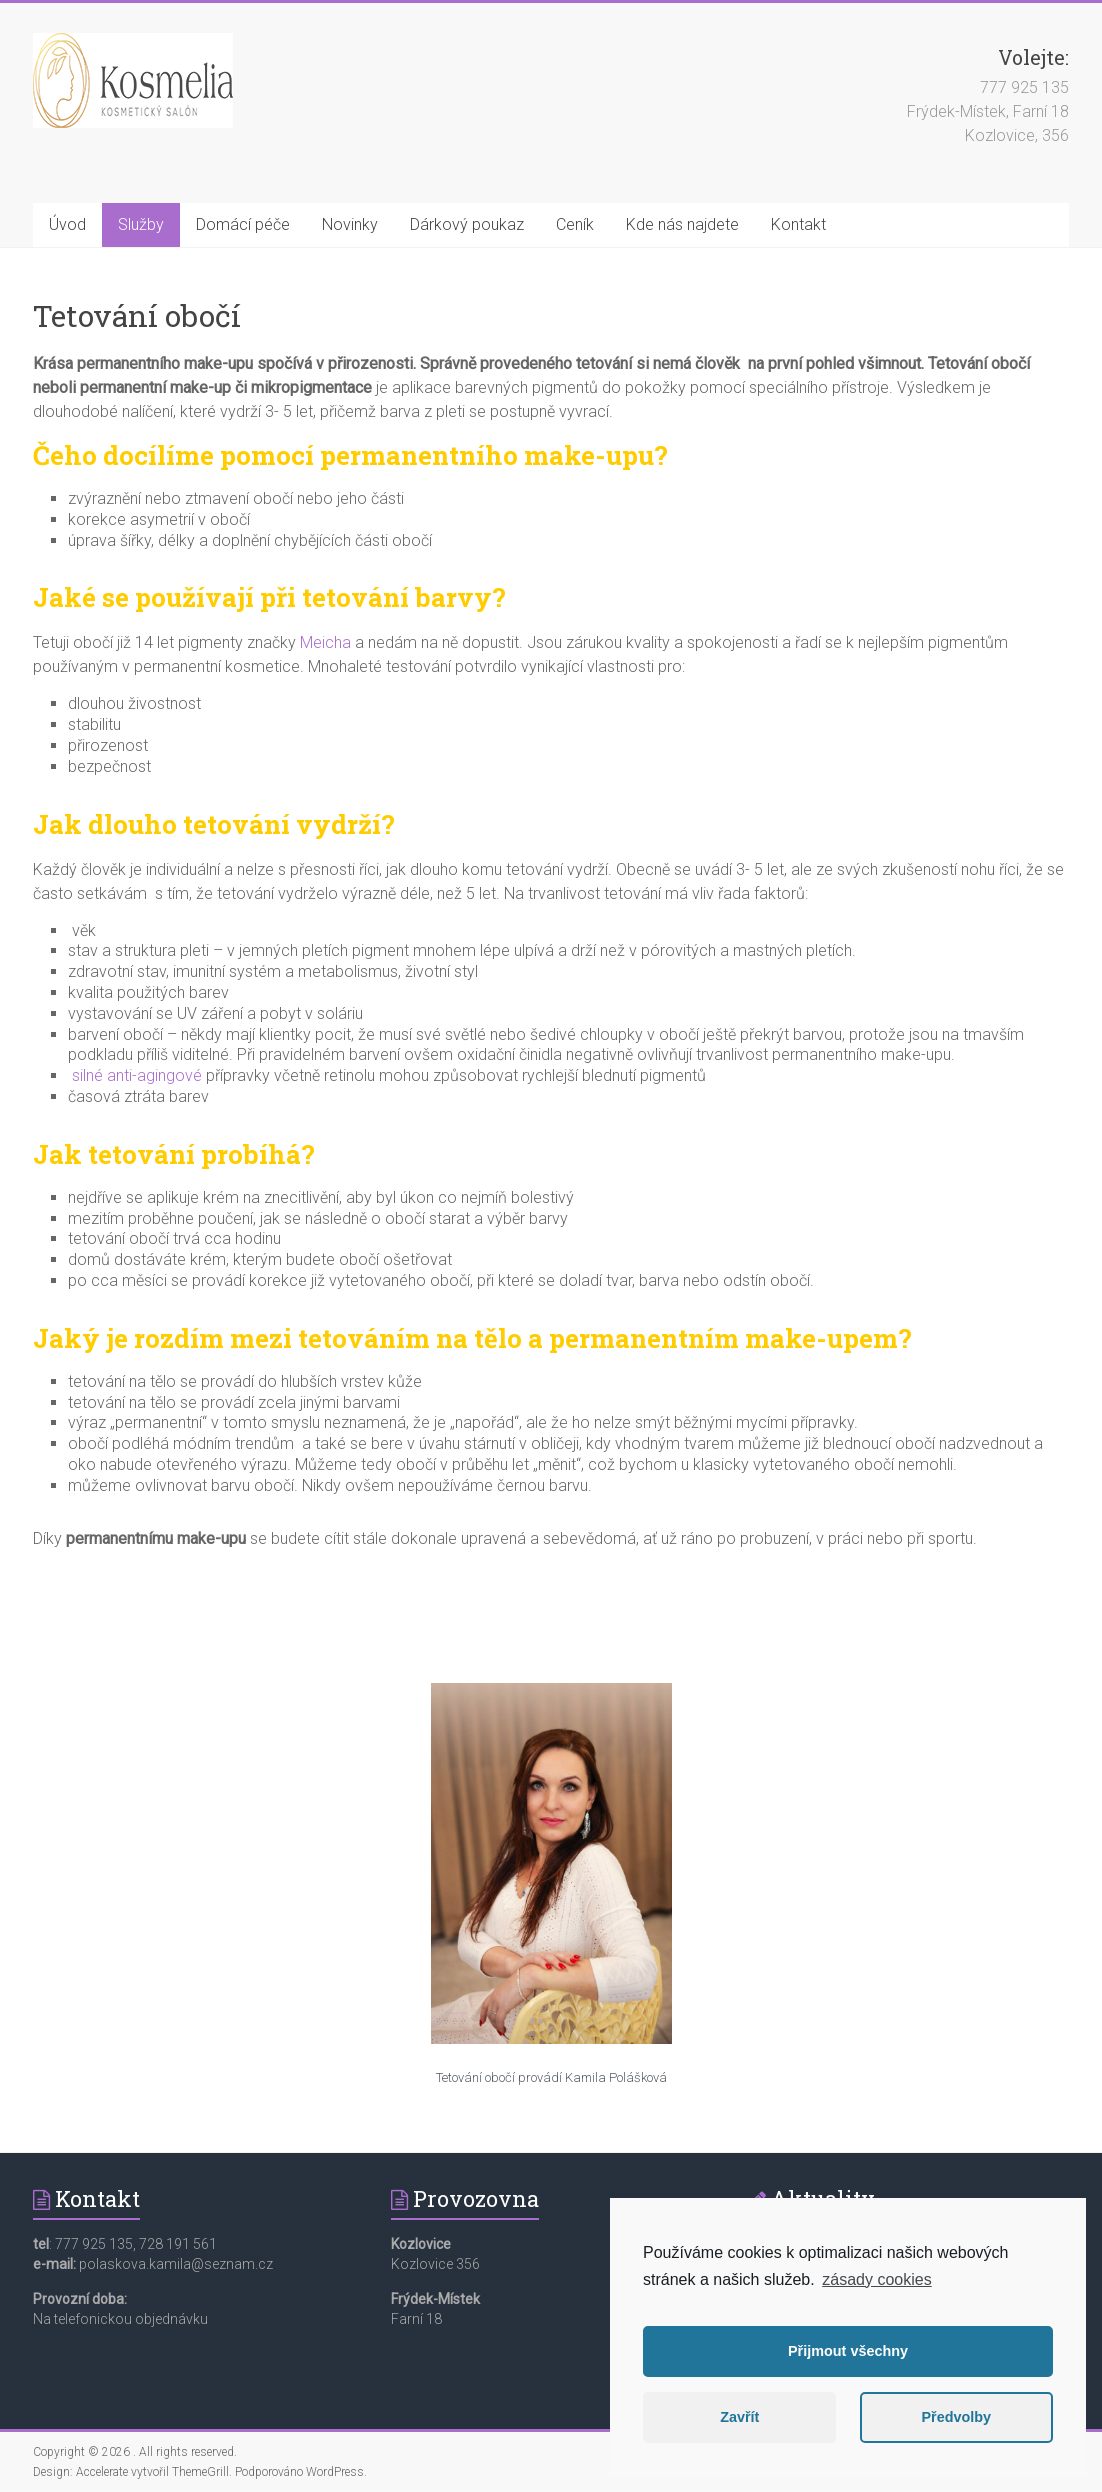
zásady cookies (876, 2279)
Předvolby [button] (956, 2417)
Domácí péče (243, 224)
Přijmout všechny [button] (848, 2351)
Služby (141, 224)
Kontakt (798, 224)
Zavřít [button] (739, 2417)
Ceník (575, 224)
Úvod (67, 224)
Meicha (325, 642)
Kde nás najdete (682, 224)
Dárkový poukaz (467, 224)
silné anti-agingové (137, 1075)
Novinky (350, 224)
